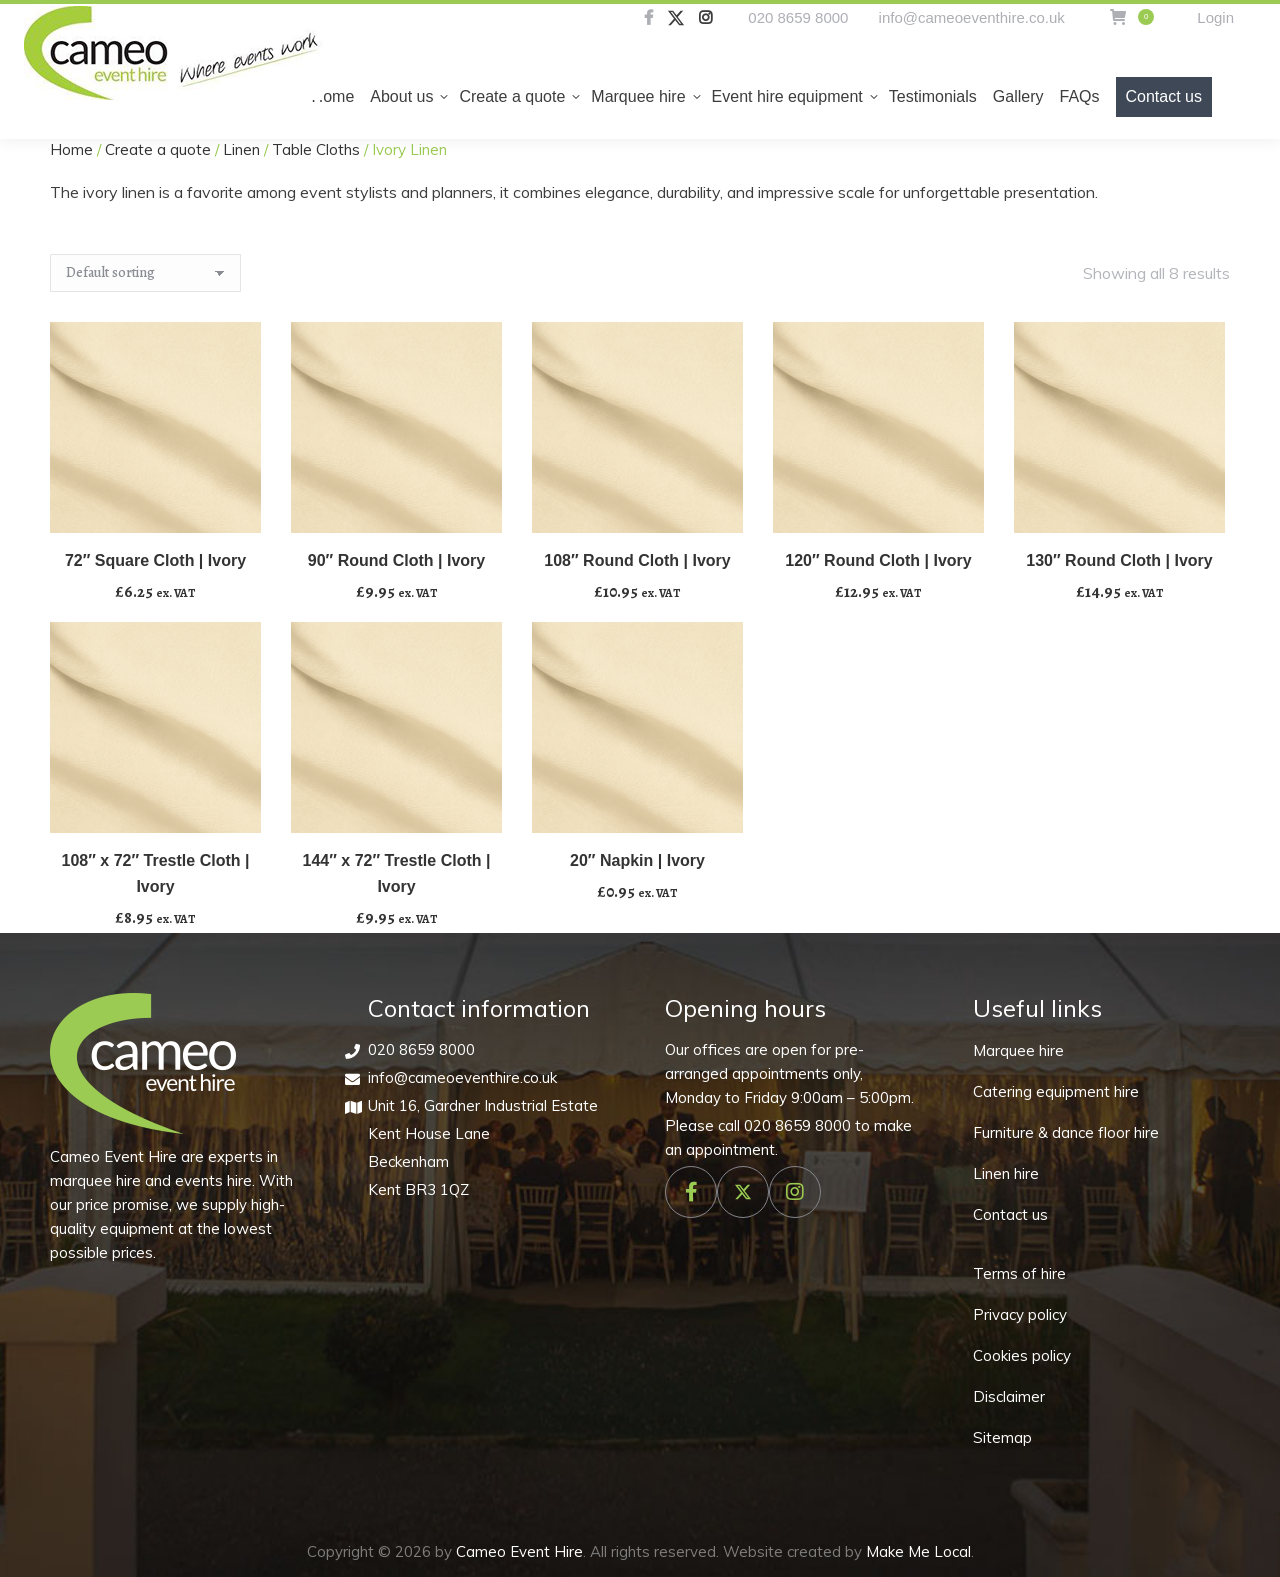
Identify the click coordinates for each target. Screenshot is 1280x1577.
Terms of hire (1019, 1273)
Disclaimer (1009, 1396)
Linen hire (1006, 1173)
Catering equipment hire (1056, 1091)
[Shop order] (145, 273)
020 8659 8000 (798, 17)
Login (1215, 17)
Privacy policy (1020, 1314)
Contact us (1010, 1214)
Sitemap (1002, 1437)
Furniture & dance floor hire (1066, 1132)
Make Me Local (918, 1551)
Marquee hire (1018, 1050)
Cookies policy (1022, 1355)
